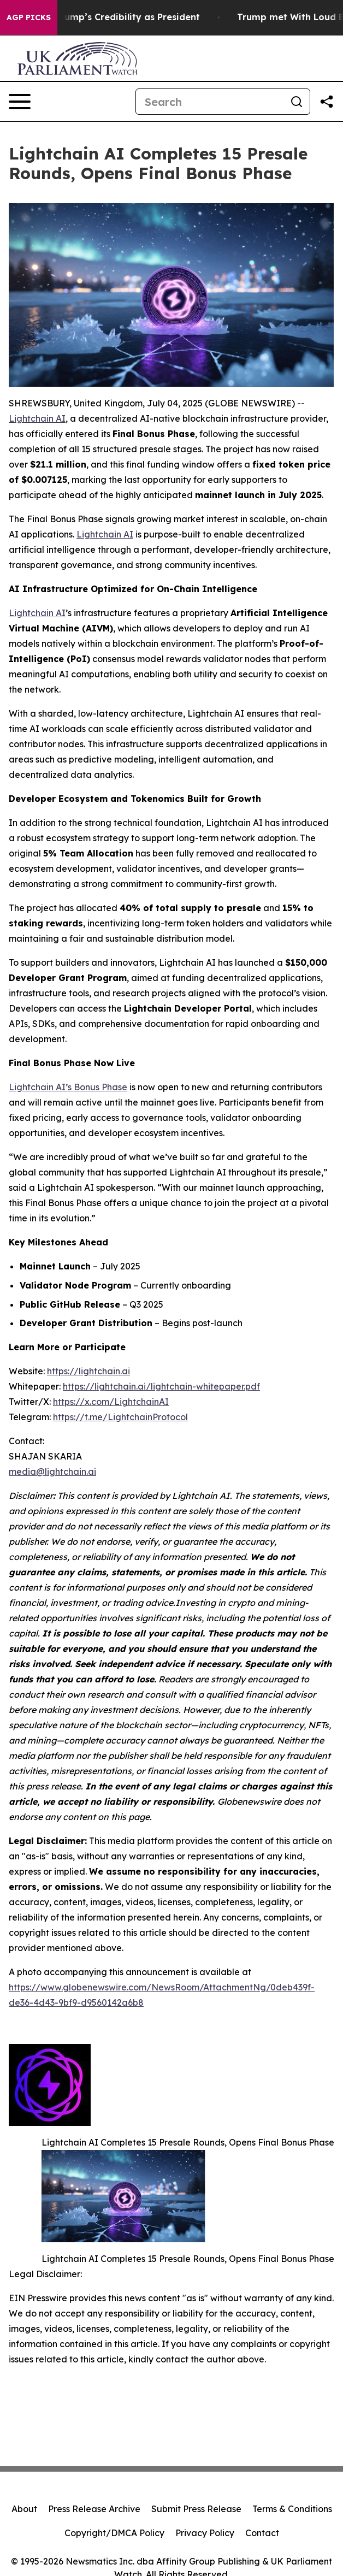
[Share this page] (326, 102)
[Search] (209, 101)
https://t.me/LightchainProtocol (120, 1416)
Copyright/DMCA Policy (114, 2532)
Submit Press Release (196, 2508)
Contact (262, 2532)
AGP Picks (29, 17)
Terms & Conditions (292, 2508)
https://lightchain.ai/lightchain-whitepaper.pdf (161, 1386)
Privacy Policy (204, 2532)
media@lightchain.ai (52, 1471)
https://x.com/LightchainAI (111, 1401)
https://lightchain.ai (88, 1371)
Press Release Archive (94, 2508)
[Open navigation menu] (20, 102)
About (24, 2508)
